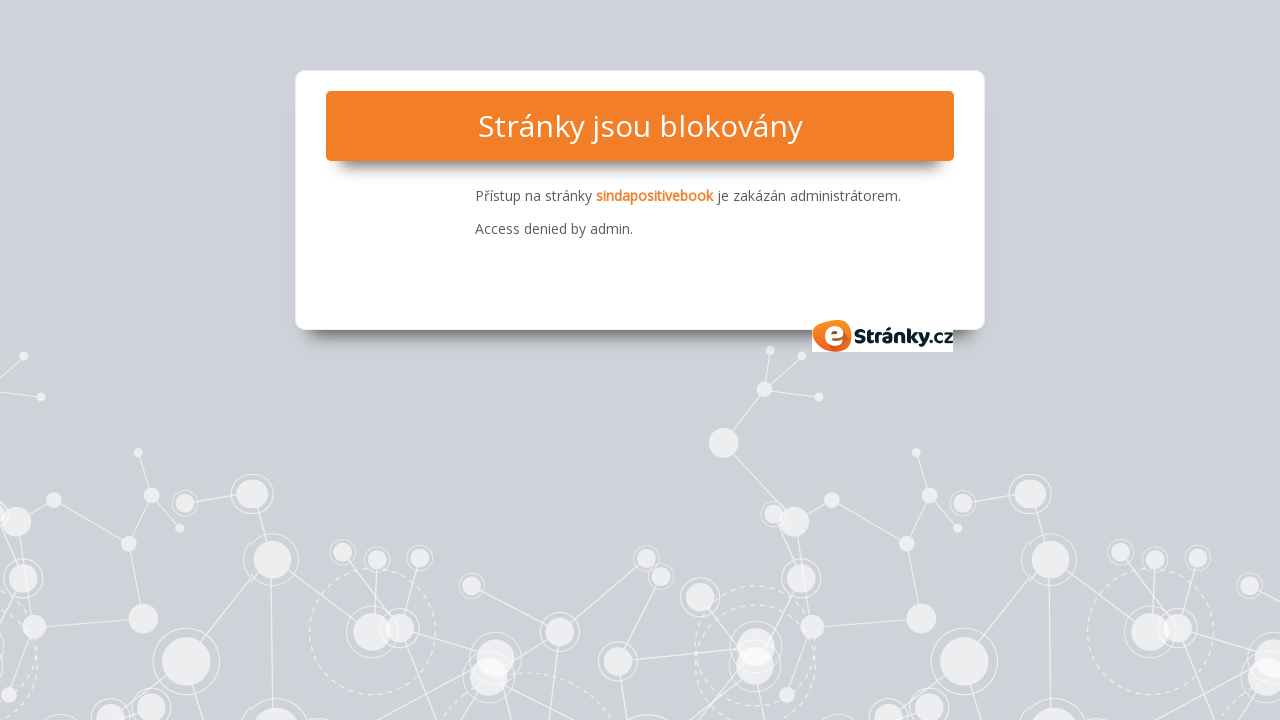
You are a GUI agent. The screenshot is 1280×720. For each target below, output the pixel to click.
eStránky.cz (883, 336)
